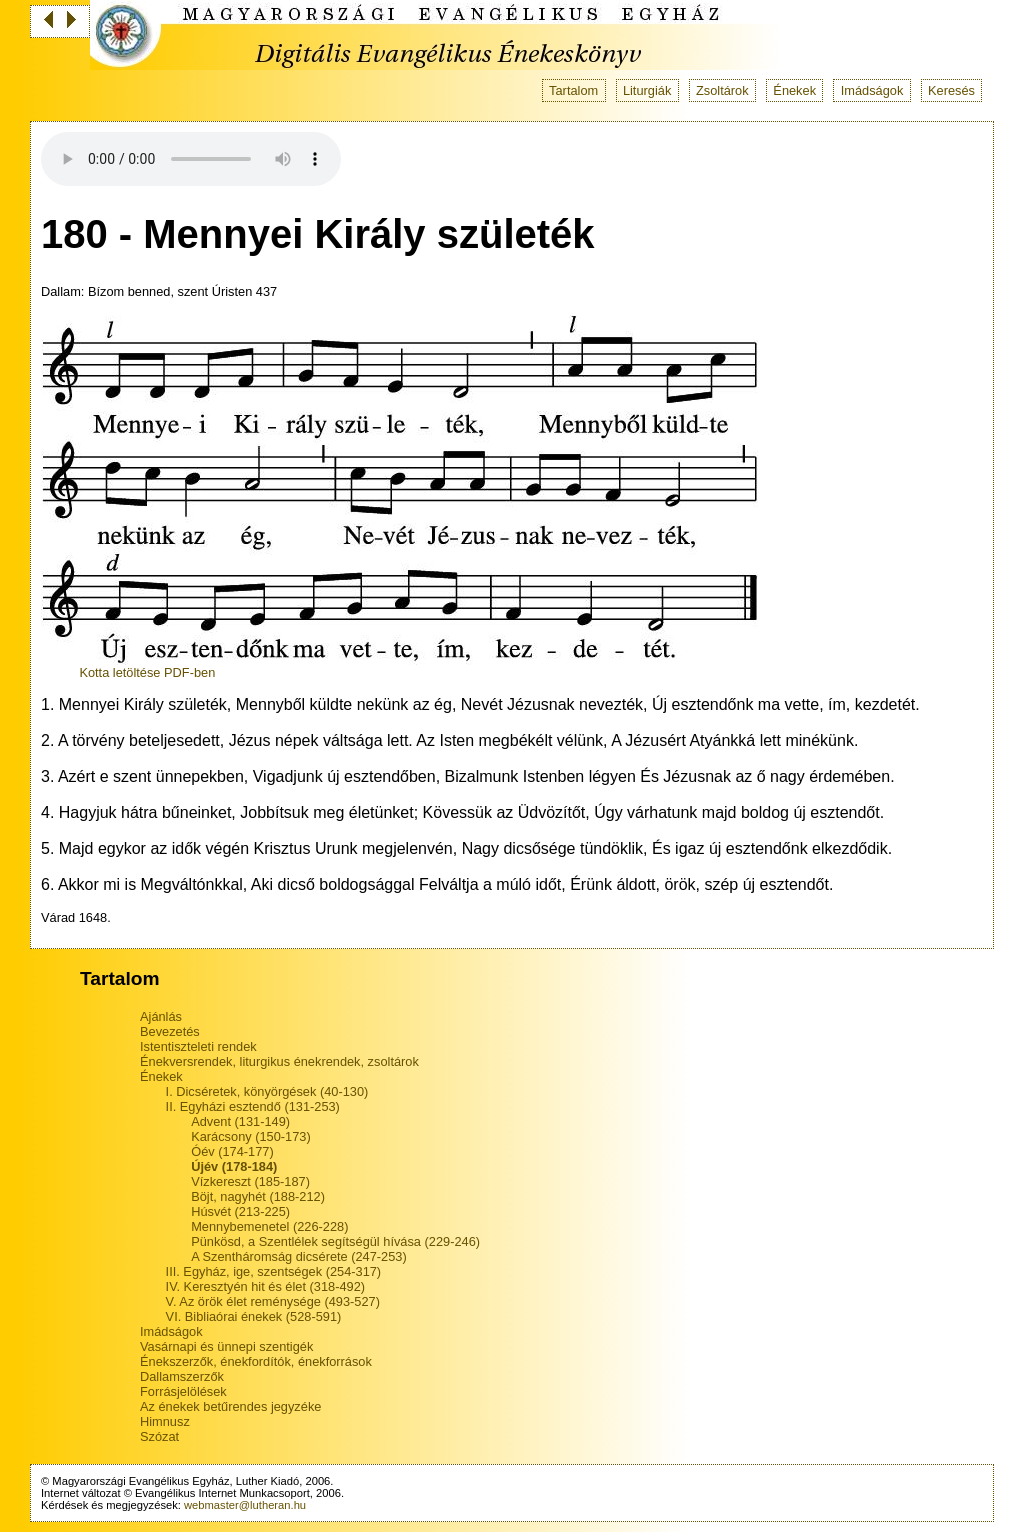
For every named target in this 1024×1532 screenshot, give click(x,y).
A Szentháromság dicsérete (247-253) (299, 1256)
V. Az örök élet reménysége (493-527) (273, 1301)
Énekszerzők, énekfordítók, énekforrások (256, 1361)
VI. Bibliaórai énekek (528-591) (254, 1316)
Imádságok (872, 90)
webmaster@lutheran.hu (245, 1505)
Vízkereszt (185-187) (250, 1181)
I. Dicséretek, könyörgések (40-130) (267, 1091)
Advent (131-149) (240, 1121)
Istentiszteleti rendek (198, 1046)
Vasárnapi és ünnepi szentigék (226, 1346)
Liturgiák (647, 90)
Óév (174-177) (232, 1151)
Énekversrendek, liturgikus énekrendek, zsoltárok (279, 1061)
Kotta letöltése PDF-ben (147, 672)
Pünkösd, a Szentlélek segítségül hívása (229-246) (335, 1241)
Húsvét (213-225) (240, 1211)
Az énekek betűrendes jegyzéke (230, 1406)
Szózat (159, 1436)
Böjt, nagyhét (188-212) (258, 1196)
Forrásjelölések (183, 1391)
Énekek (794, 90)
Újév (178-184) (234, 1166)
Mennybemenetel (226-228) (269, 1226)
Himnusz (165, 1421)
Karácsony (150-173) (251, 1136)
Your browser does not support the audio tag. (191, 159)
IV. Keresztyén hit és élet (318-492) (265, 1286)
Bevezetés (170, 1031)
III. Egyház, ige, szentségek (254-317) (274, 1271)
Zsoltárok (722, 90)
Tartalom (573, 90)
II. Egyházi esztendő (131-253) (253, 1106)
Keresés (951, 90)
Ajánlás (161, 1016)
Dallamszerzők (182, 1376)
